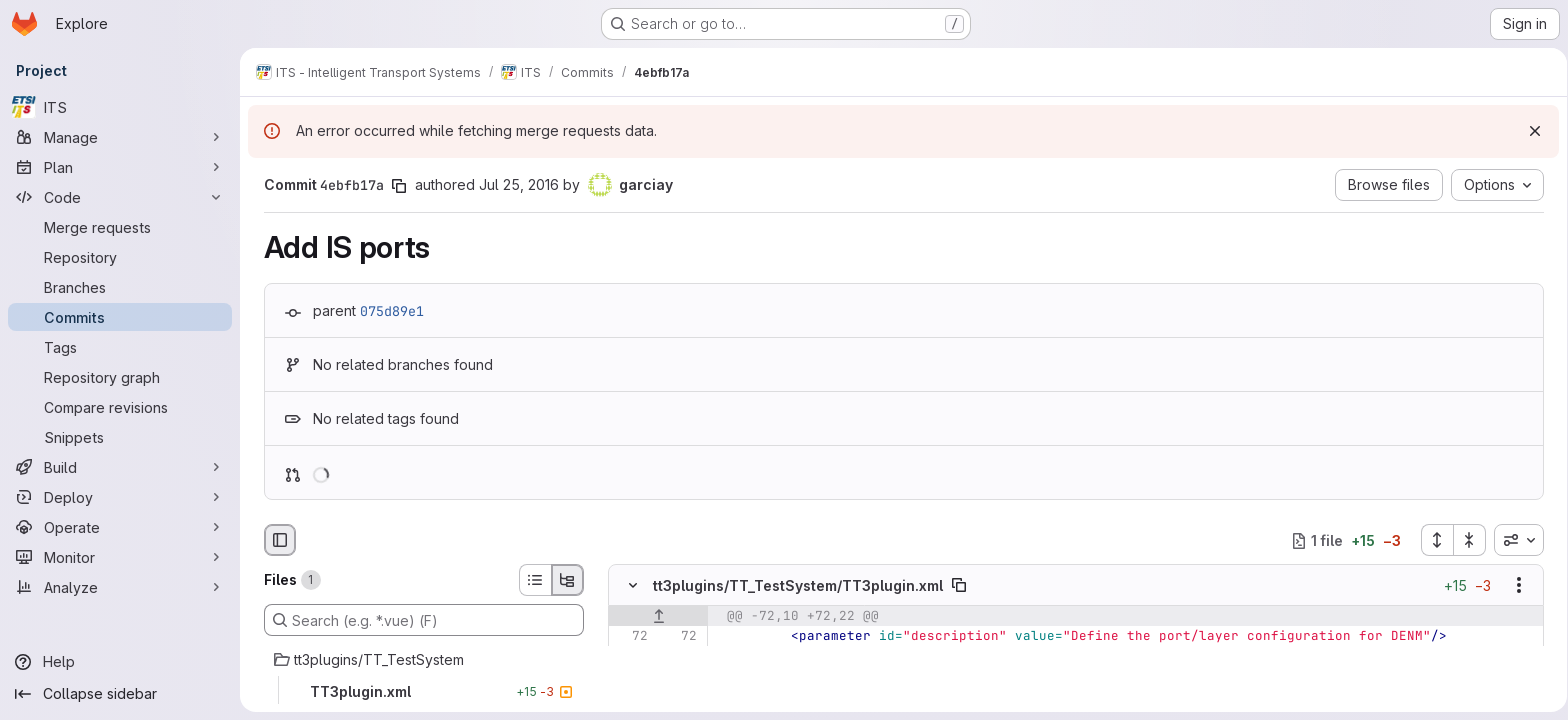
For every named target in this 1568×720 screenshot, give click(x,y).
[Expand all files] (1433, 540)
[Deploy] (120, 497)
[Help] (120, 662)
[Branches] (120, 287)
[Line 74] (627, 677)
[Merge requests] (120, 227)
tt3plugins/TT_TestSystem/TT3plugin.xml (794, 585)
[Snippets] (120, 437)
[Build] (120, 467)
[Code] (120, 197)
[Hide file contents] (629, 586)
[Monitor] (120, 557)
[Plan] (120, 167)
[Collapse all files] (1466, 540)
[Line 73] (627, 657)
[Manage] (120, 137)
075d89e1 (388, 311)
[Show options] (1515, 586)
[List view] (531, 580)
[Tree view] (564, 580)
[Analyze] (120, 587)
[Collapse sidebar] (120, 694)
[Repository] (120, 257)
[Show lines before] (654, 617)
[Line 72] (627, 637)
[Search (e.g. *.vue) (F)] (420, 620)
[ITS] (120, 107)
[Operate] (120, 527)
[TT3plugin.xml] (420, 692)
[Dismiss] (1528, 131)
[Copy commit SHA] (395, 186)
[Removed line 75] (627, 697)
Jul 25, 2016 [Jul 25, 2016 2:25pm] (515, 184)
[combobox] (1515, 540)
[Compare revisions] (120, 407)
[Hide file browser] (276, 540)
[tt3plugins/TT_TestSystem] (420, 660)
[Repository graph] (120, 377)
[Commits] (120, 317)
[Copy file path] (955, 586)
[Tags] (120, 347)
